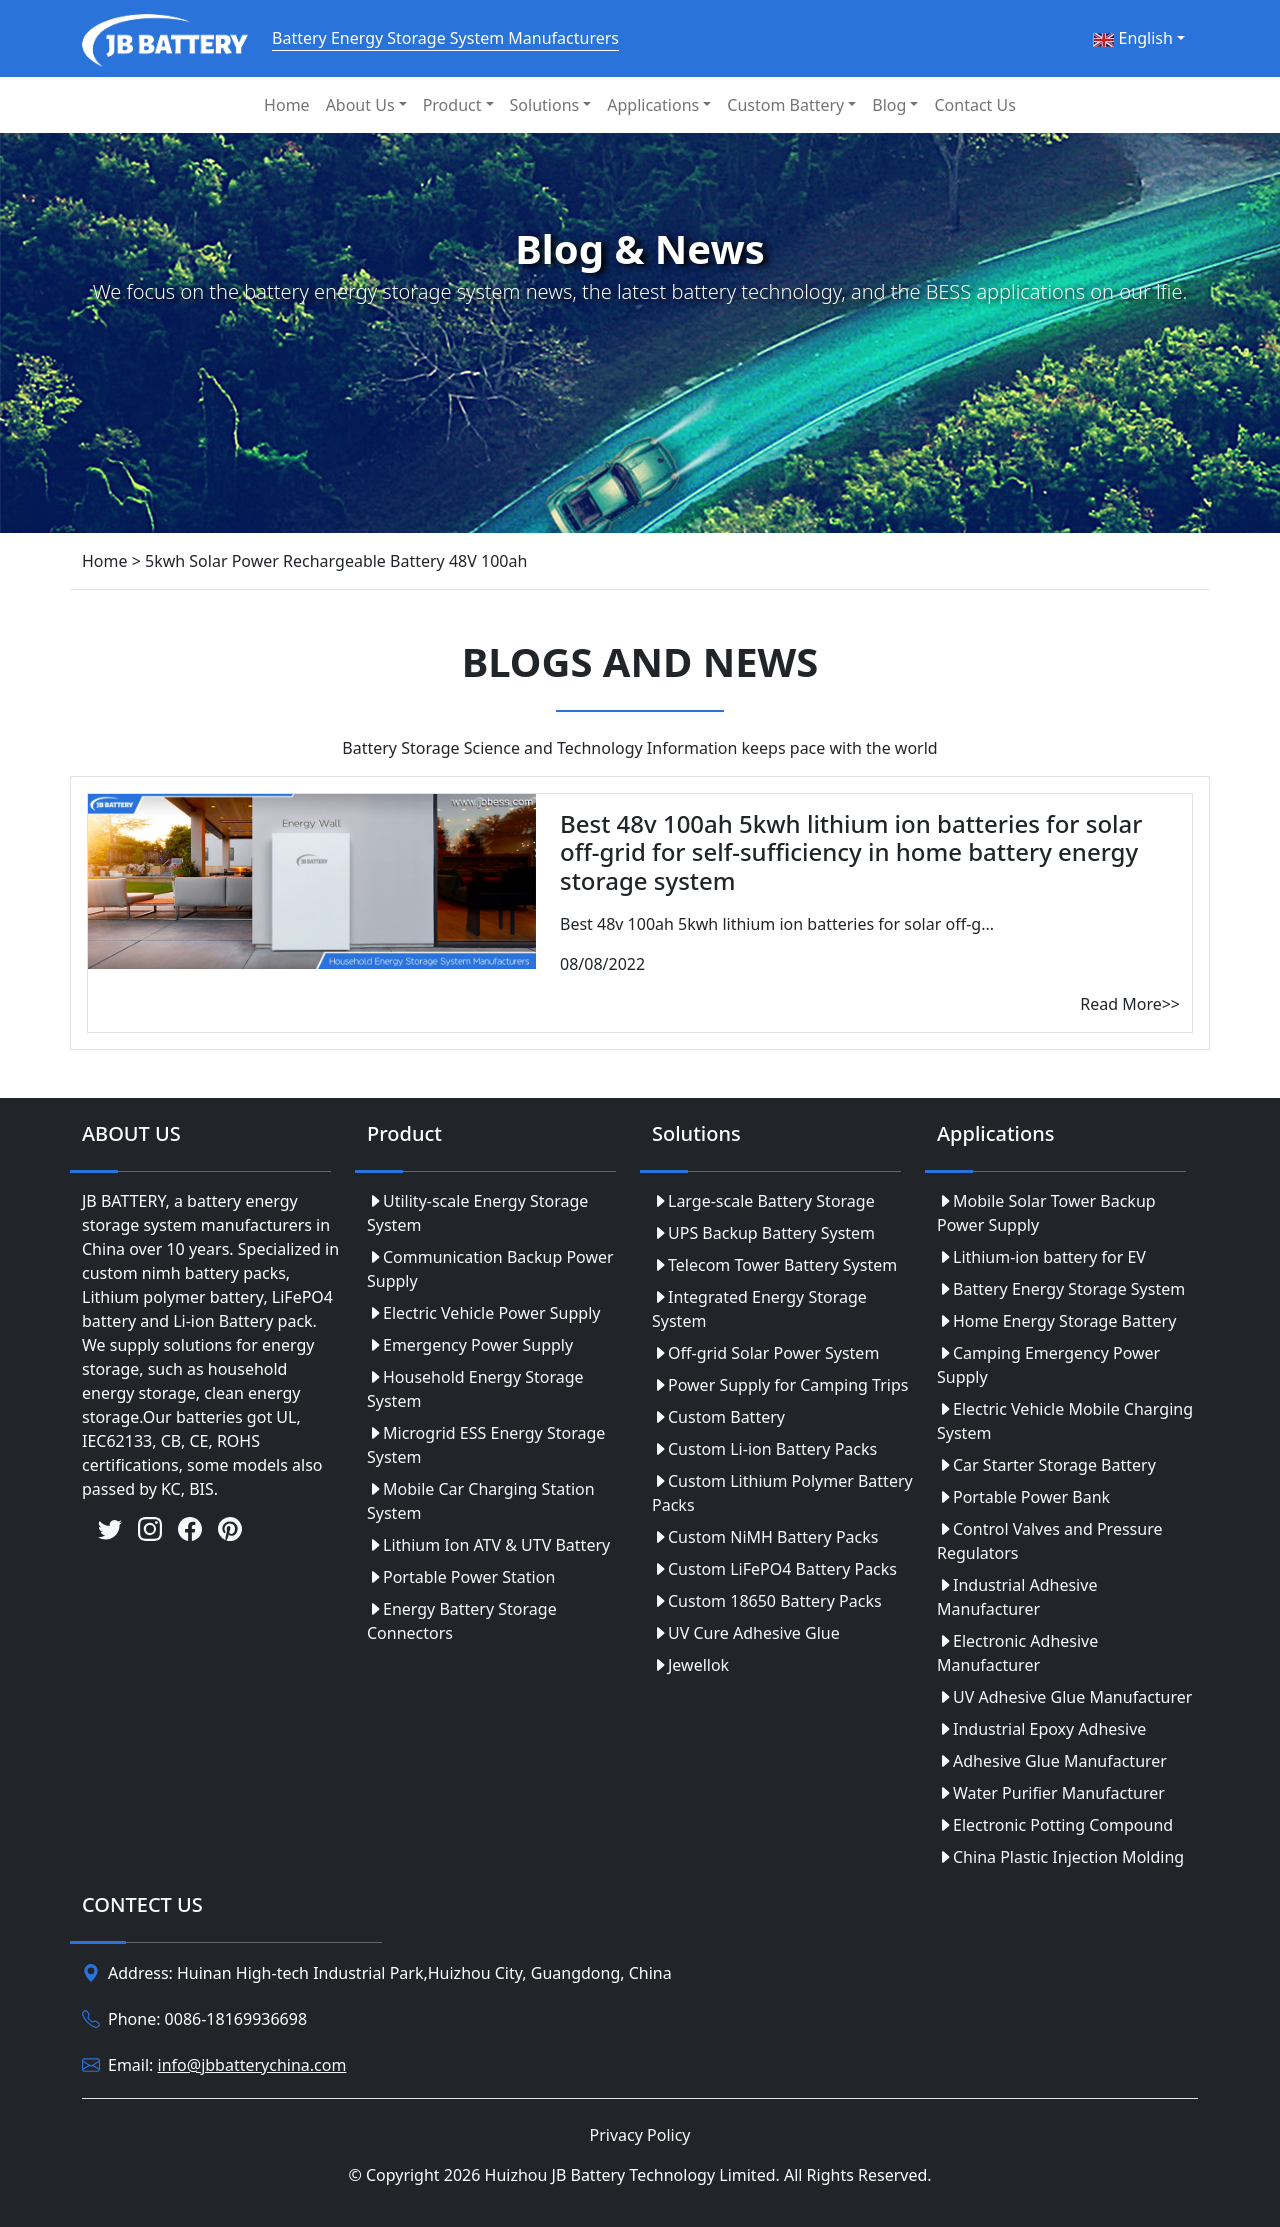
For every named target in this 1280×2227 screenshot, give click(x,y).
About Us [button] (360, 105)
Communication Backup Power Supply (490, 1269)
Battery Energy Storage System (1061, 1289)
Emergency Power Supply (470, 1345)
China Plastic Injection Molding (1060, 1857)
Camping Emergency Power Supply (1048, 1365)
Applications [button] (653, 105)
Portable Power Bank (1023, 1497)
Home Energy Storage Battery (1056, 1321)
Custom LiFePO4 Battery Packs (774, 1569)
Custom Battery (718, 1417)
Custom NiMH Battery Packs (765, 1537)
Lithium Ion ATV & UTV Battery (488, 1545)
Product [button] (452, 105)
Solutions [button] (545, 105)
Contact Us (974, 105)
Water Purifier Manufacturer (1051, 1793)
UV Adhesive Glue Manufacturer (1064, 1697)
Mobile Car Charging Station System (481, 1501)
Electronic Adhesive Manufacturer (1017, 1653)
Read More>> (1130, 1004)
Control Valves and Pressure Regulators (1049, 1541)
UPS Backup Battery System (763, 1233)
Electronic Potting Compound (1055, 1825)
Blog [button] (889, 105)
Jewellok (690, 1665)
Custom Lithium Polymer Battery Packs (782, 1493)
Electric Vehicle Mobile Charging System (1065, 1421)
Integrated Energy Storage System (759, 1309)
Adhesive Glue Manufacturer (1052, 1761)
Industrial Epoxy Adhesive (1041, 1729)
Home (287, 105)
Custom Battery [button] (785, 105)
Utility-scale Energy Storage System (477, 1213)
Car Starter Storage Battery (1046, 1465)
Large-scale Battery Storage (763, 1201)
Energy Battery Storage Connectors (462, 1621)
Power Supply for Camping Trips (780, 1385)
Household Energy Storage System (475, 1389)
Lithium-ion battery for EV (1041, 1257)
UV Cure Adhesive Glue (746, 1633)
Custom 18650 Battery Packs (767, 1601)
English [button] (1133, 38)
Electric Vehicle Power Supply (483, 1313)
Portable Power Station (461, 1577)
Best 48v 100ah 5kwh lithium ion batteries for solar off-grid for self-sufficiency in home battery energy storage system (851, 852)
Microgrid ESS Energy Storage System (486, 1445)
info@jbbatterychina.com (252, 2065)
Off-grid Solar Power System (765, 1353)
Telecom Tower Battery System (774, 1265)
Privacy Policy (640, 2135)
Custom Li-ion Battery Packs (764, 1449)
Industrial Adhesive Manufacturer (1017, 1597)
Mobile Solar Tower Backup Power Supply (1046, 1213)
